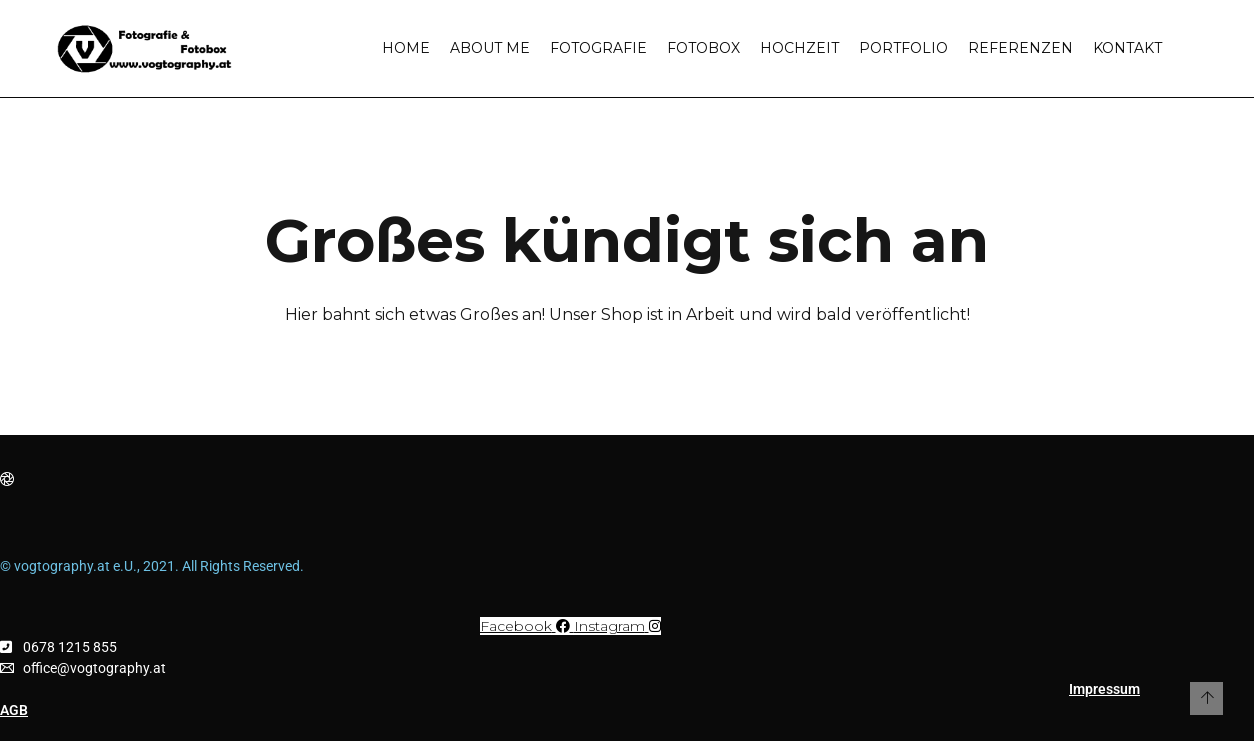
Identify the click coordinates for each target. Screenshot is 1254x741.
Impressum (1104, 689)
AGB (14, 710)
